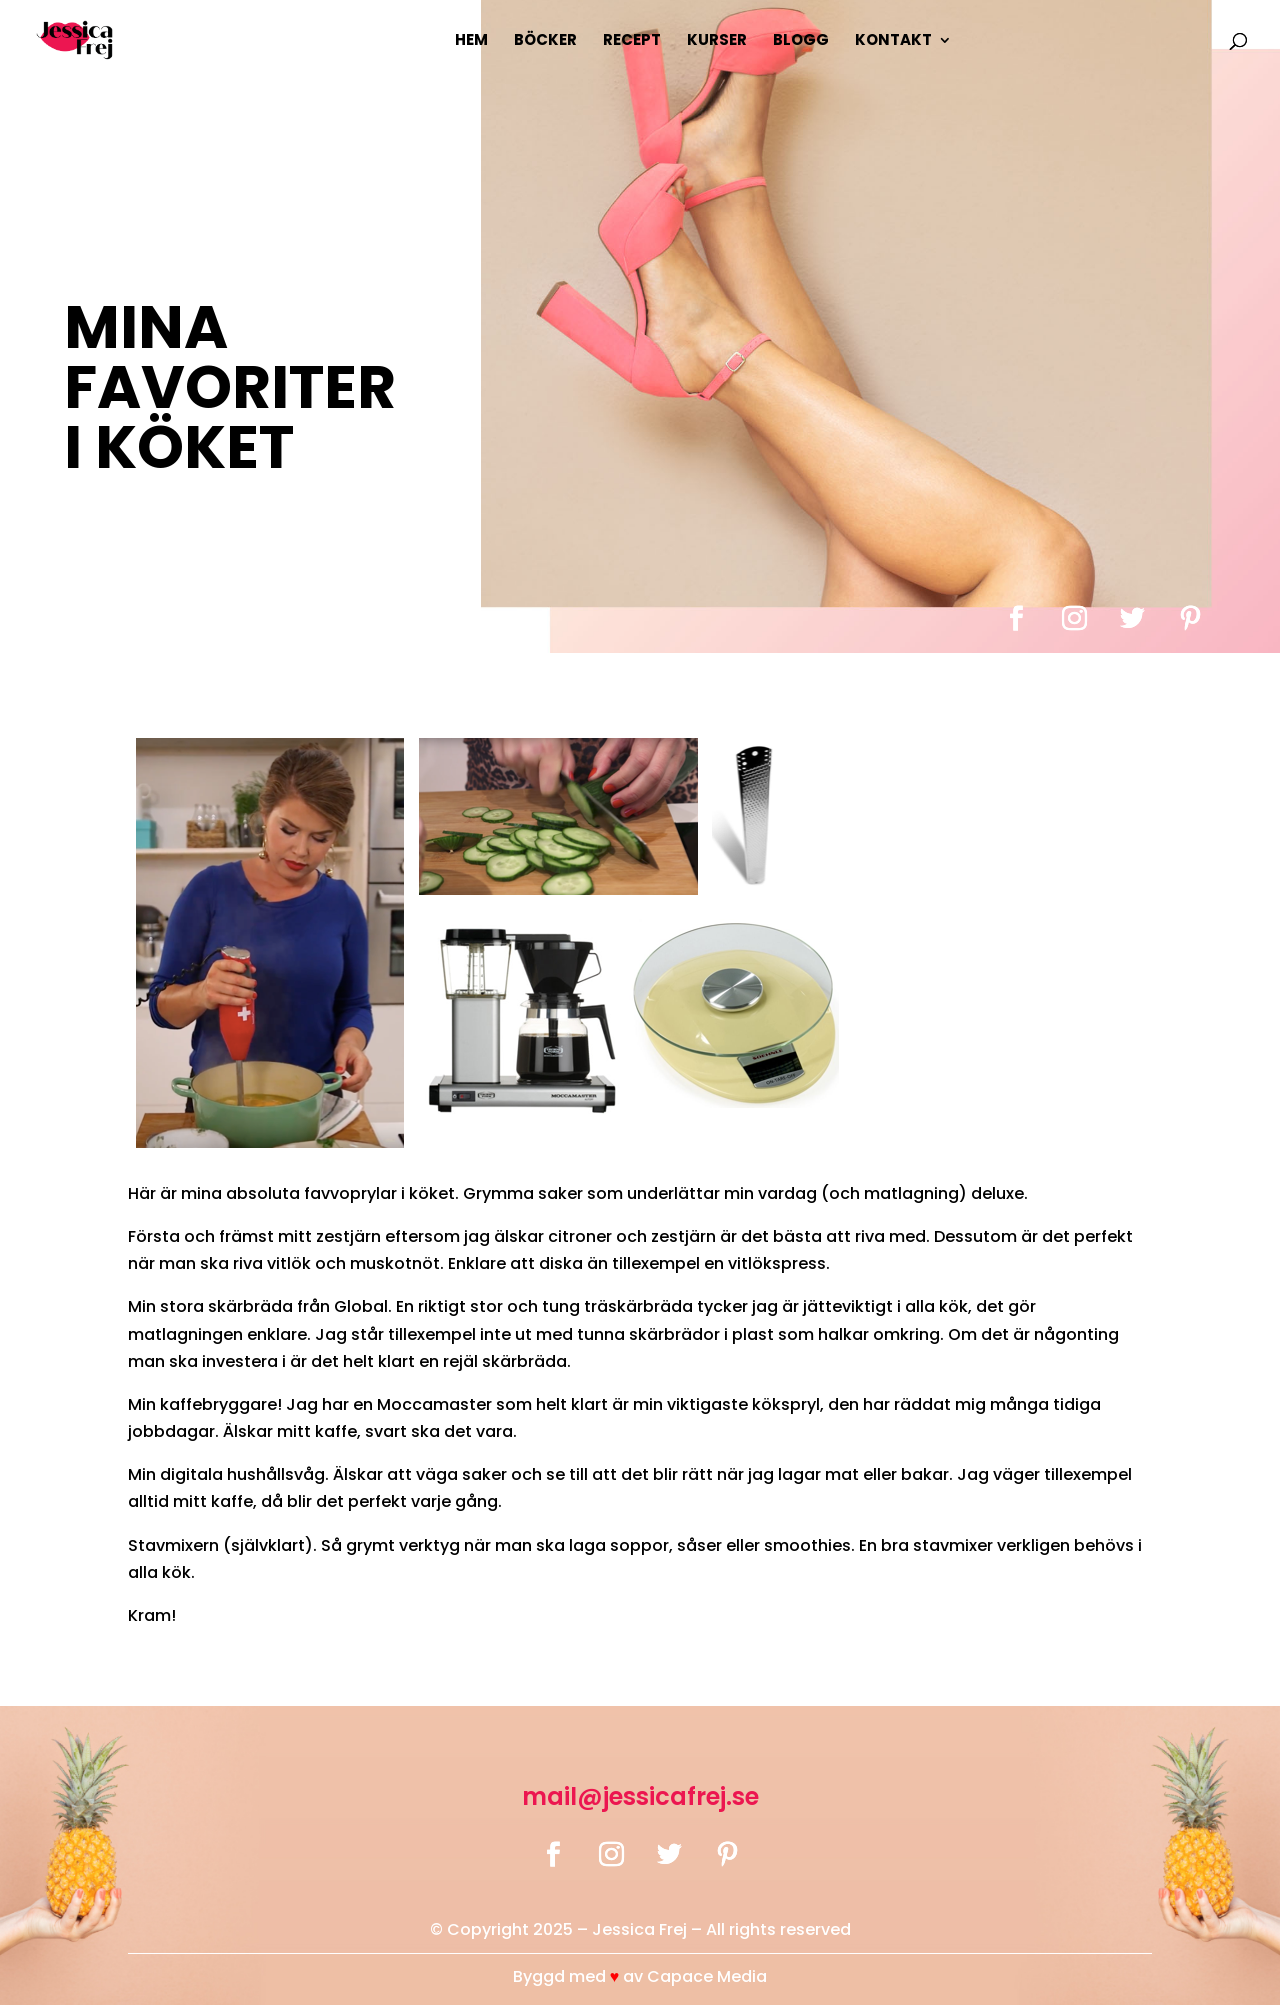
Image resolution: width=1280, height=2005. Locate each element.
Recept (632, 41)
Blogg (801, 41)
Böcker (545, 41)
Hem (471, 41)
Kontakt (893, 41)
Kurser (717, 41)
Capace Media (707, 1976)
